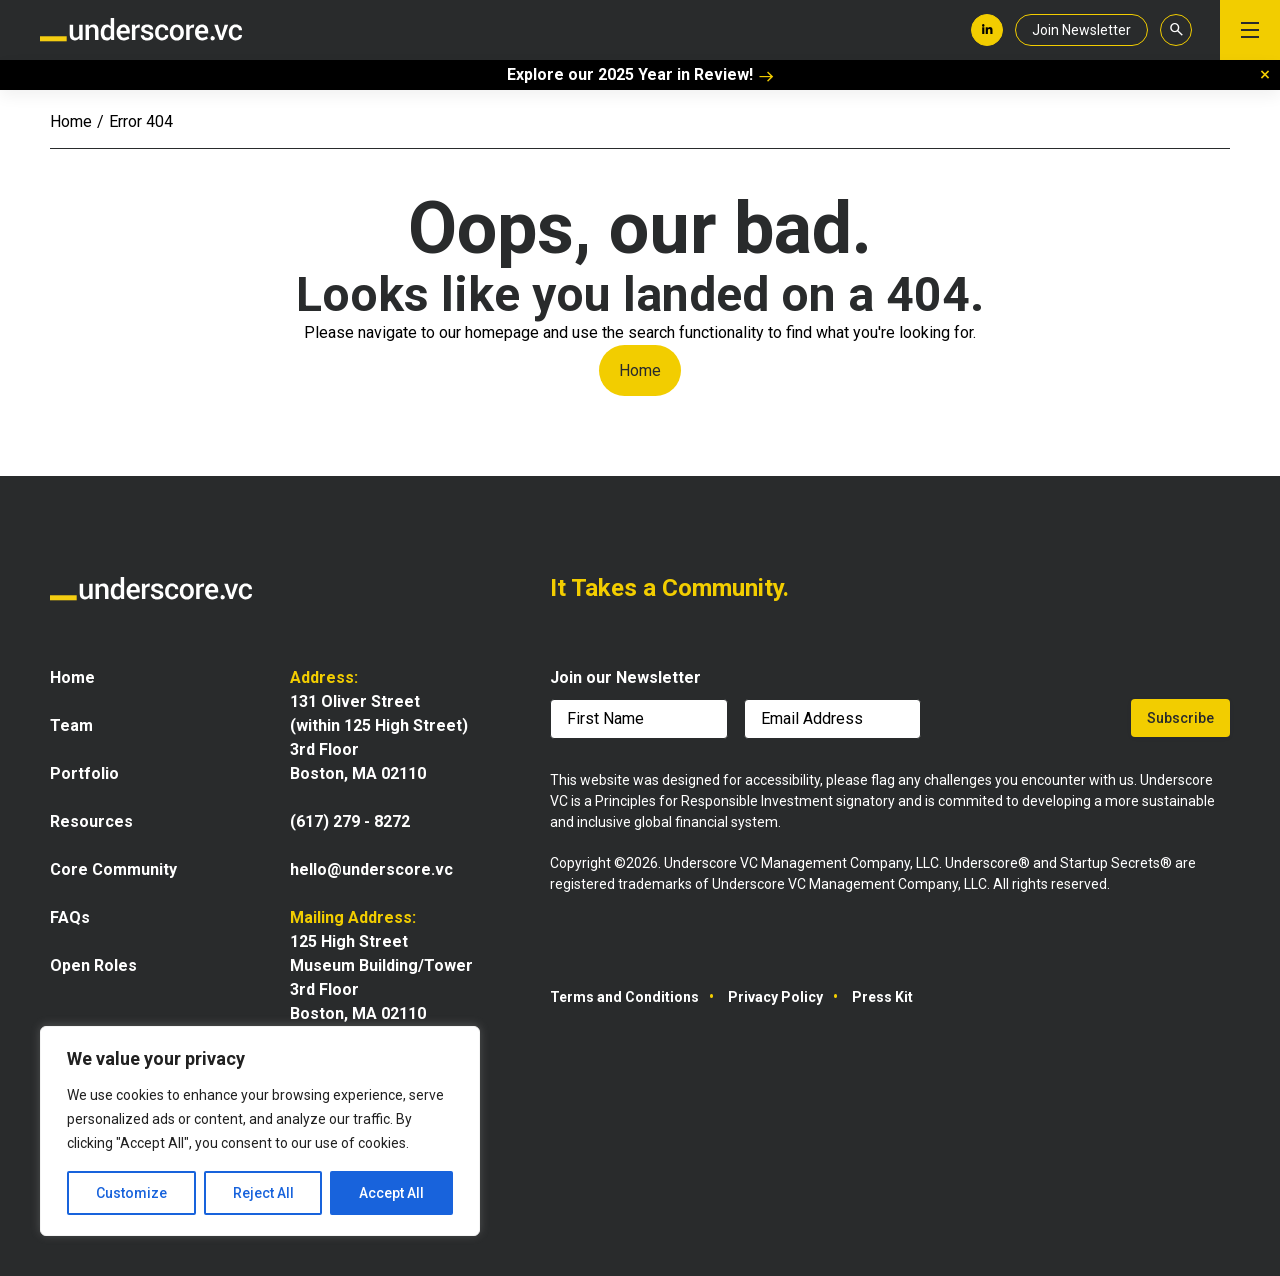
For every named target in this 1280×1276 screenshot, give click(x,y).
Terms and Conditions (624, 997)
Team (71, 725)
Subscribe (1180, 718)
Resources (91, 821)
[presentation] (1028, 722)
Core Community (113, 869)
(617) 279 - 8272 (350, 821)
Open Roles (93, 965)
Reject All (263, 1193)
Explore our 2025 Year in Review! (640, 74)
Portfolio (84, 773)
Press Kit (882, 997)
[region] (260, 1131)
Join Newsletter (1081, 30)
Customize (131, 1193)
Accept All (391, 1193)
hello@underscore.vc (371, 869)
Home (71, 121)
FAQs (70, 917)
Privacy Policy (775, 997)
